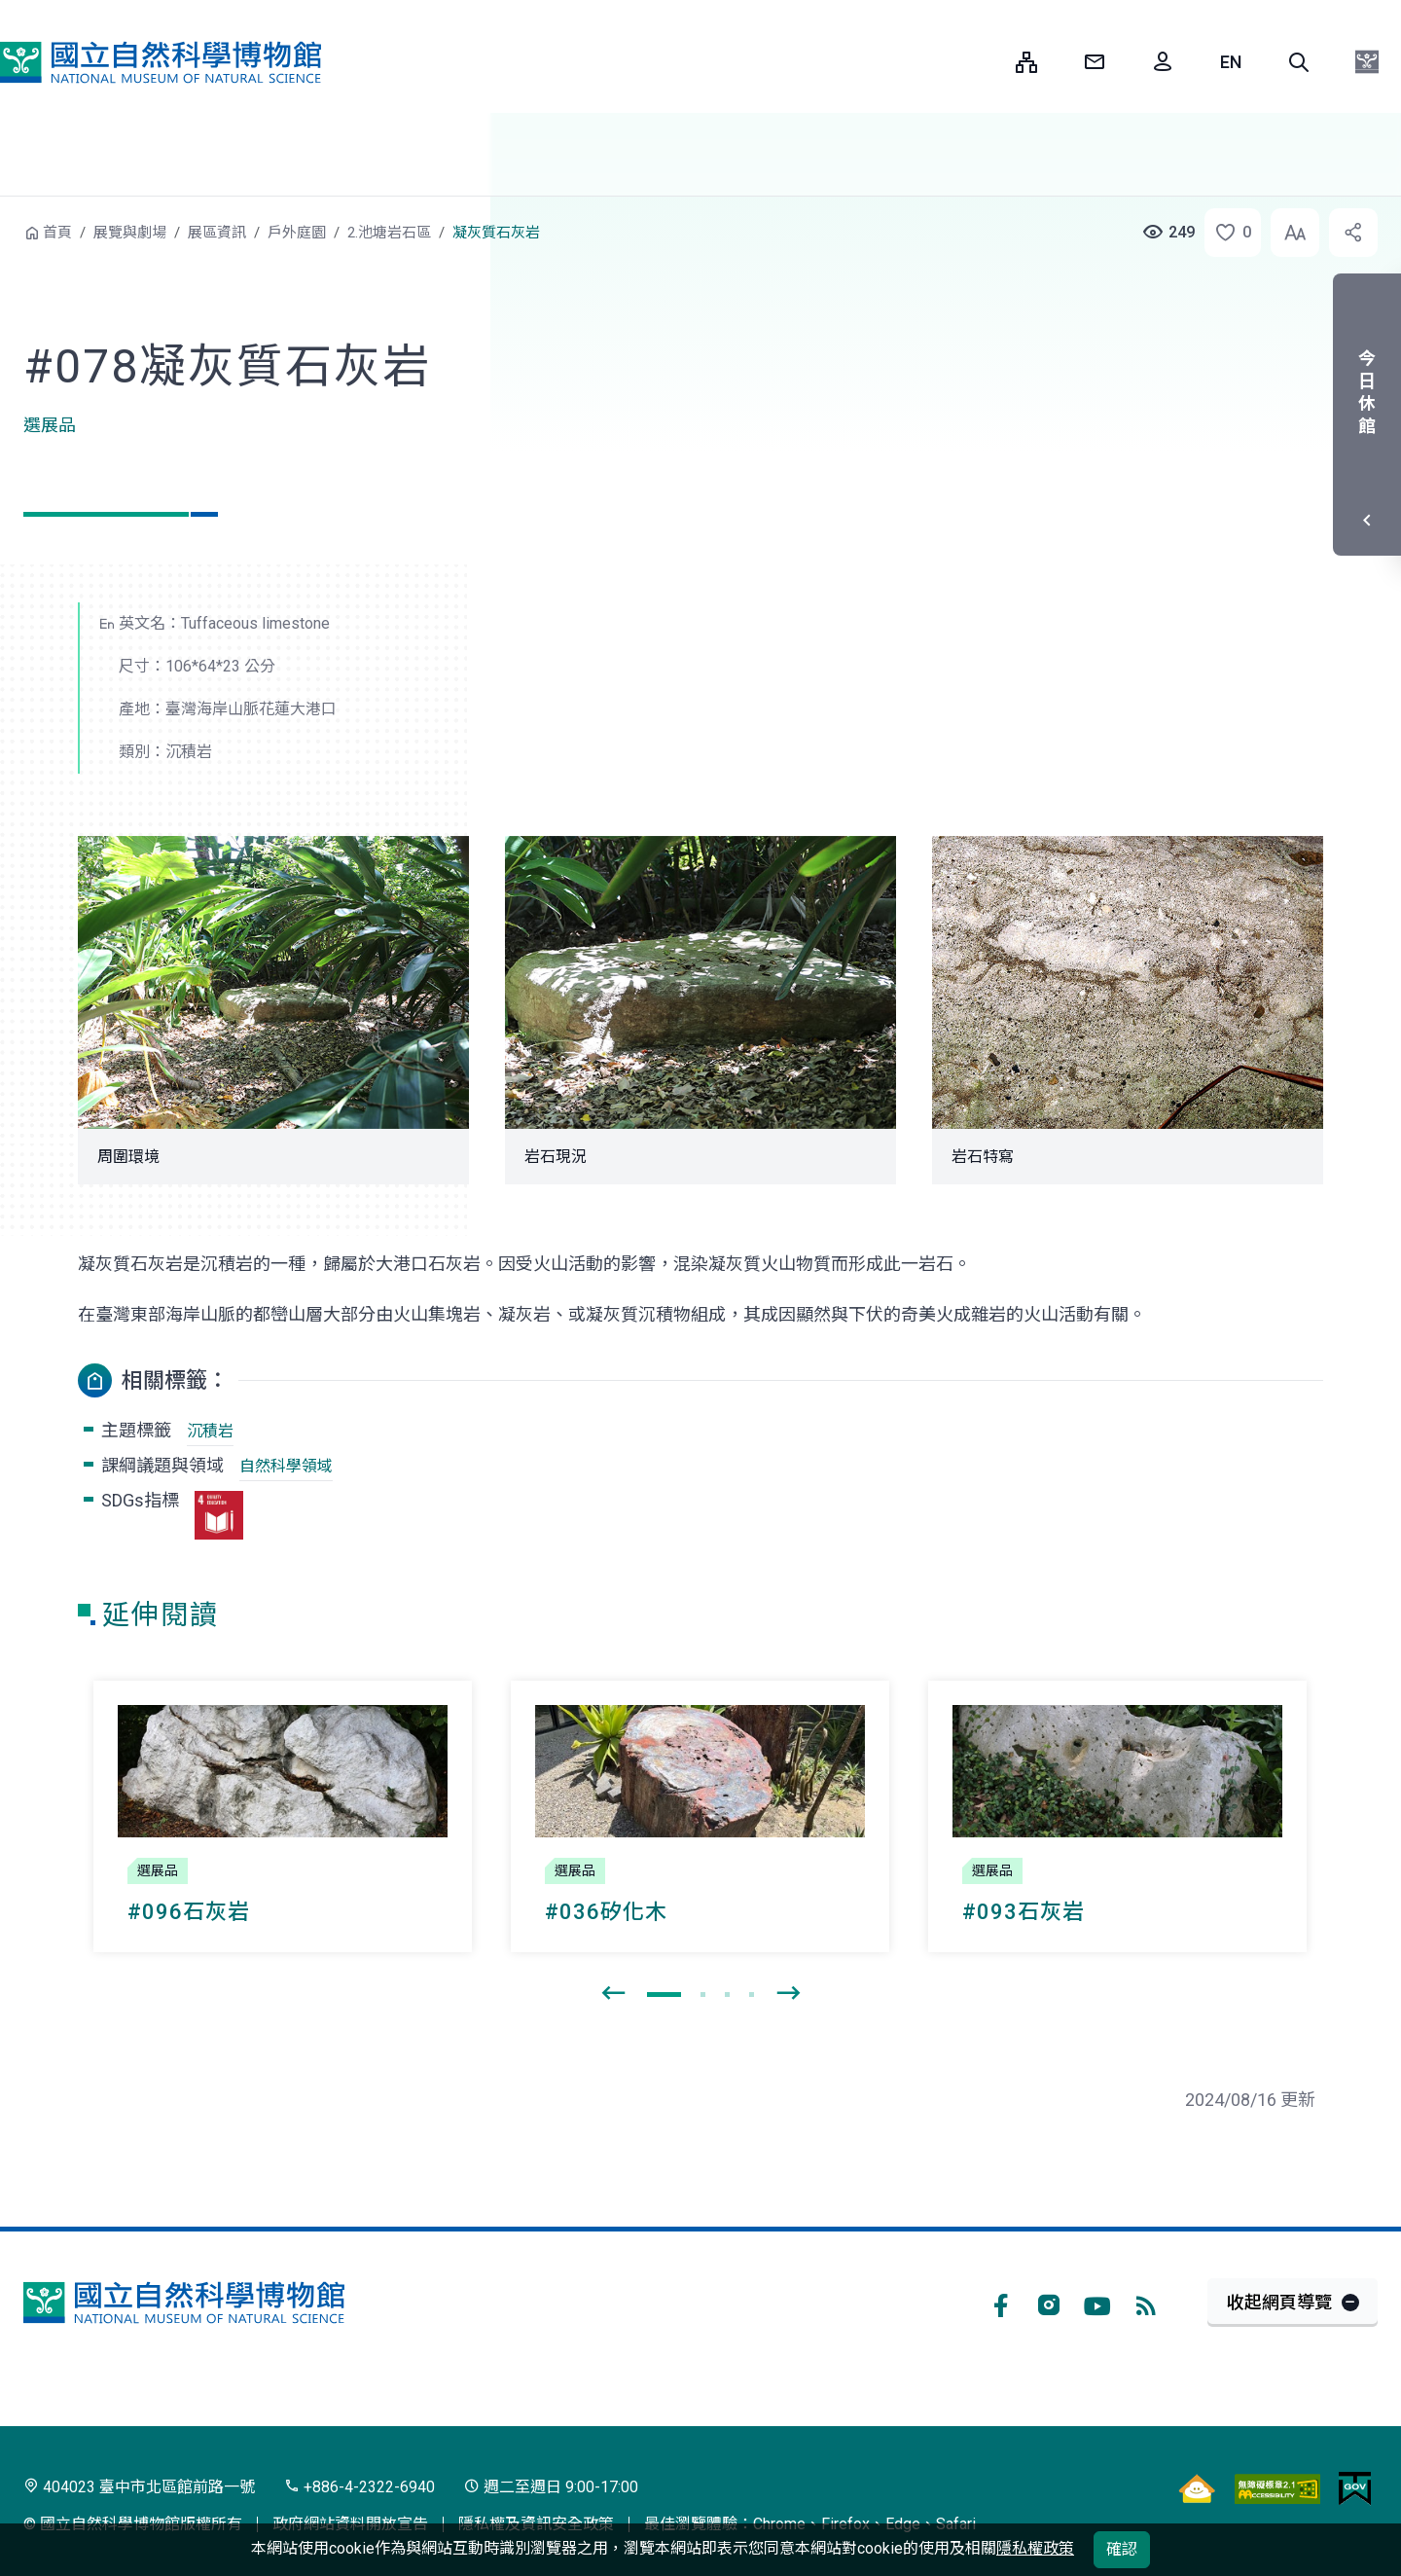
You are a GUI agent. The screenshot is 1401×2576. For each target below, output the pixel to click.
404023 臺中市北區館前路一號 (139, 2487)
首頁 (57, 232)
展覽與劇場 (129, 232)
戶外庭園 (297, 232)
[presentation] (613, 1994)
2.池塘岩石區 (389, 232)
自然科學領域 (286, 1466)
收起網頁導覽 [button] (1279, 2302)
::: (986, 62)
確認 (1121, 2549)
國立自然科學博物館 (160, 62)
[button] (1298, 62)
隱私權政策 (1035, 2548)
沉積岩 (210, 1431)
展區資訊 (217, 232)
